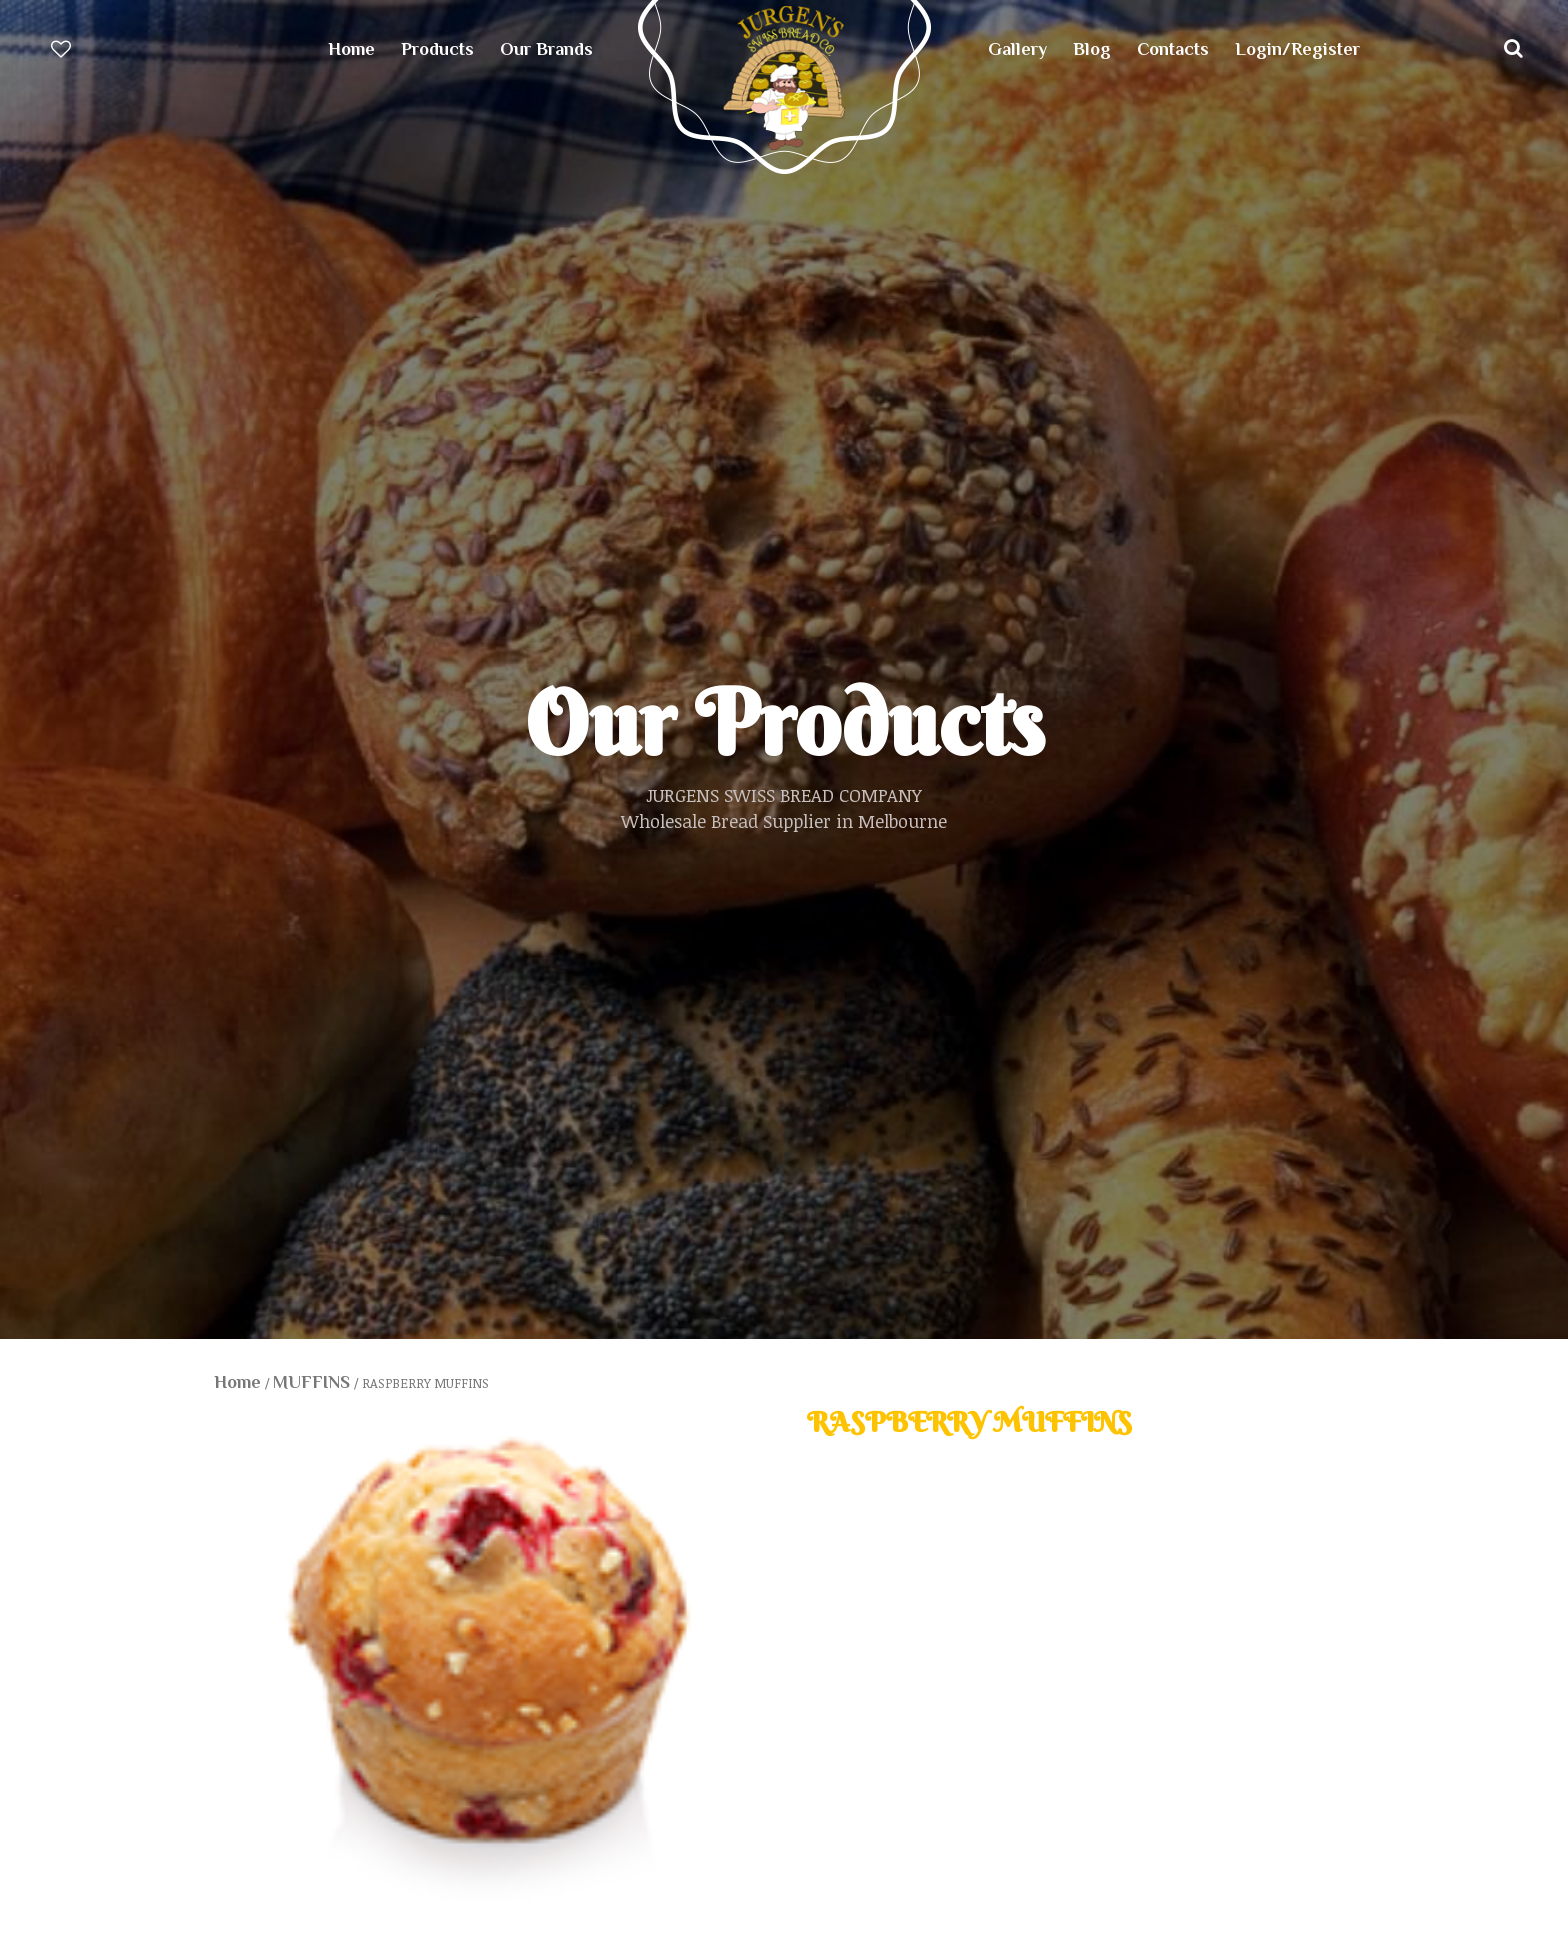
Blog (1092, 49)
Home (351, 49)
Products (437, 49)
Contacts (1173, 49)
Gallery (1017, 49)
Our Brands (546, 49)
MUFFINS (311, 1382)
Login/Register (1297, 49)
